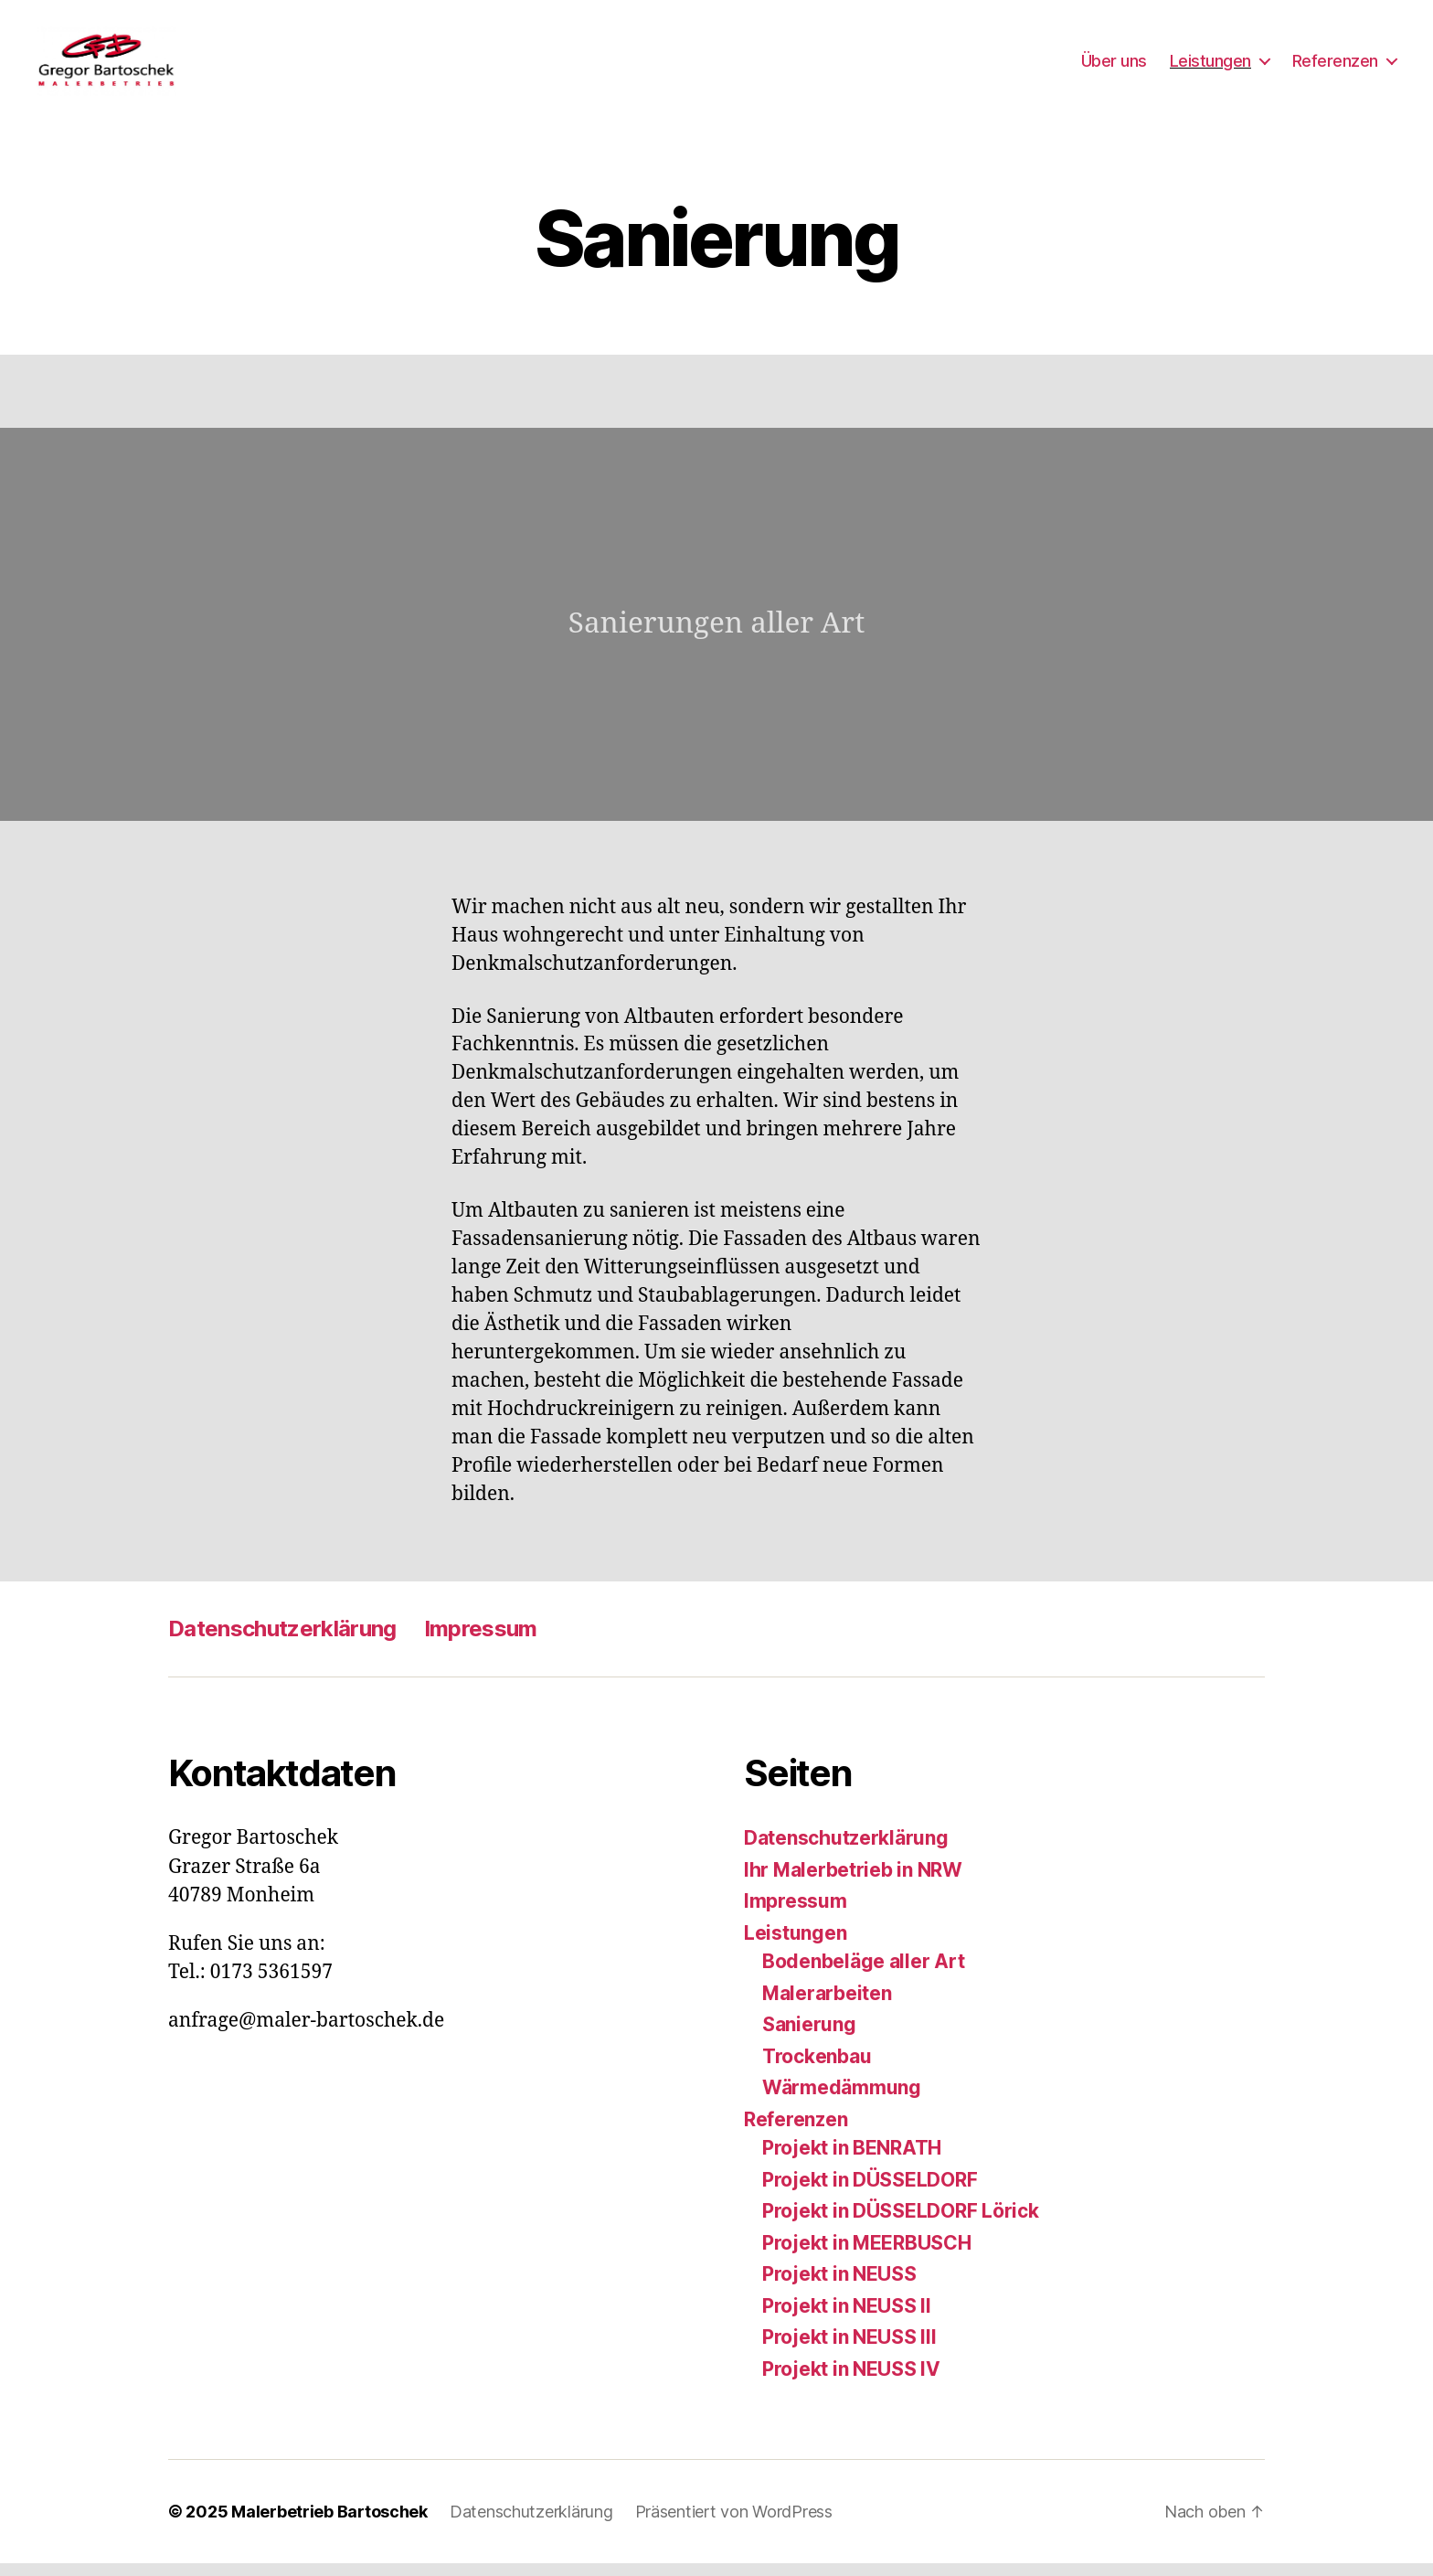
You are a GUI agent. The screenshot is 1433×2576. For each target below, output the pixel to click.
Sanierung (809, 2037)
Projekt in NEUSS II (846, 2317)
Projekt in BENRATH (851, 2160)
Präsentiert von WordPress (734, 2524)
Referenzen (1335, 66)
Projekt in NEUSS (839, 2286)
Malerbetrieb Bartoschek (329, 2524)
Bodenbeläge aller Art (863, 1974)
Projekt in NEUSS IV (851, 2380)
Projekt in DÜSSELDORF (869, 2191)
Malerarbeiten (827, 2005)
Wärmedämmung (841, 2100)
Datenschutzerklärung (282, 1641)
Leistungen (1210, 66)
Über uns (1114, 66)
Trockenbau (816, 2068)
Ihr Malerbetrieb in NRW (853, 1881)
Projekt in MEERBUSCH (866, 2254)
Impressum (480, 1641)
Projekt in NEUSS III (849, 2349)
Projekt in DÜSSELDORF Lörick (900, 2223)
